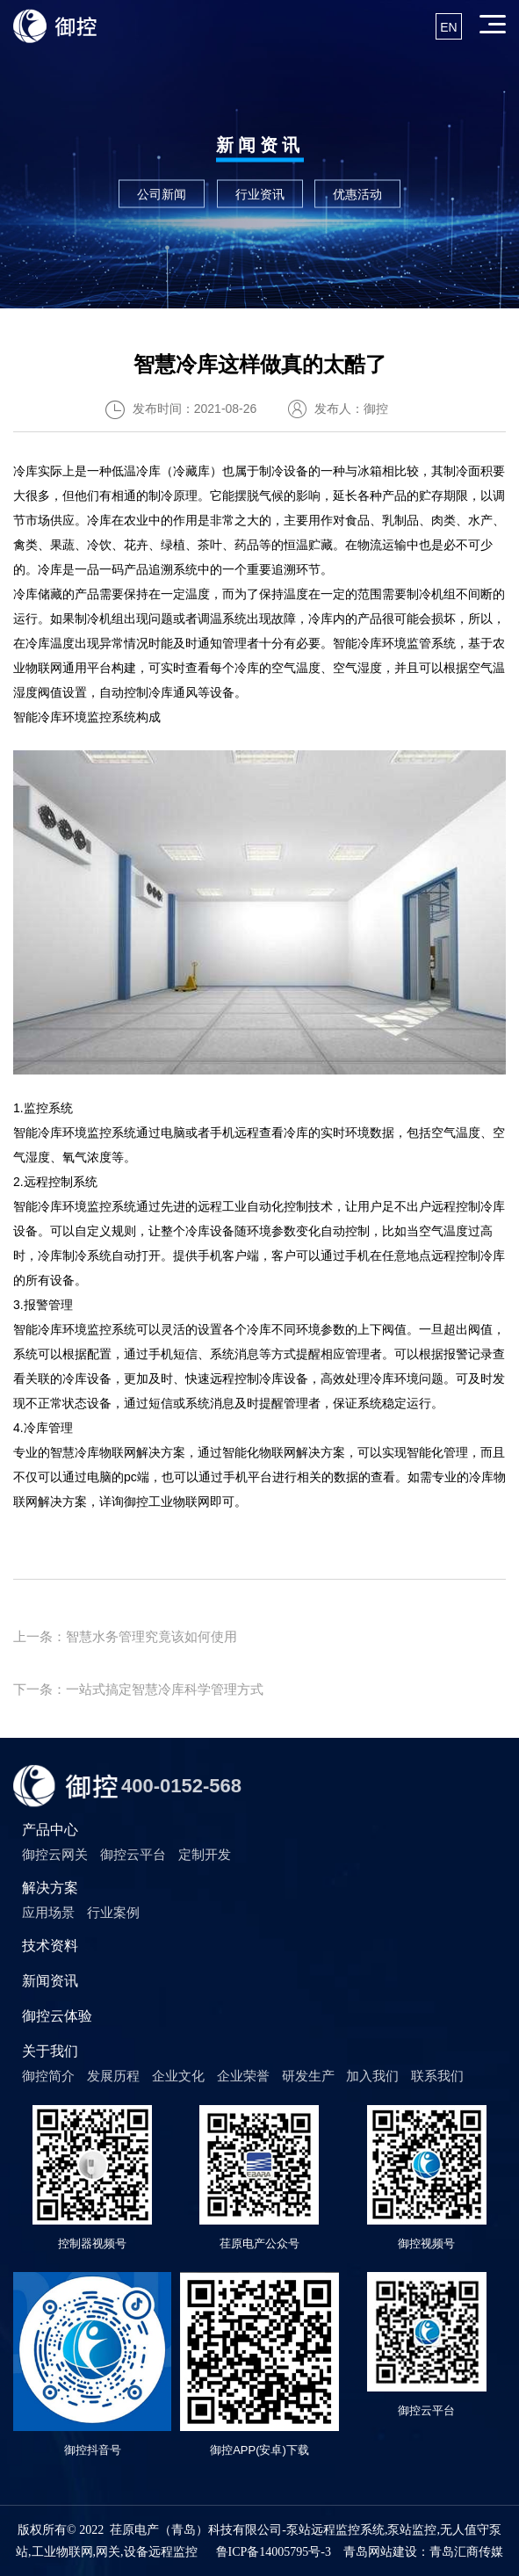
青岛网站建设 (380, 2551)
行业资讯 (260, 193)
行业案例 (113, 1912)
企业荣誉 (243, 2075)
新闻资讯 (50, 1980)
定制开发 (204, 1854)
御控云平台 (133, 1854)
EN (448, 27)
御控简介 (48, 2075)
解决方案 (50, 1887)
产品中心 (50, 1829)
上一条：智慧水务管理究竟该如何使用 (125, 1636)
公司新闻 (161, 193)
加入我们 (372, 2075)
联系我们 (437, 2075)
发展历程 (113, 2075)
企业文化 (178, 2075)
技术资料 (50, 1945)
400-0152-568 (181, 1786)
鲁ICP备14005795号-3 (273, 2551)
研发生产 (308, 2075)
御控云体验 (57, 2015)
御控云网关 (55, 1854)
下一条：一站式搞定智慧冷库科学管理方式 (138, 1689)
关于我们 (50, 2051)
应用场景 (48, 1912)
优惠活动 (357, 193)
